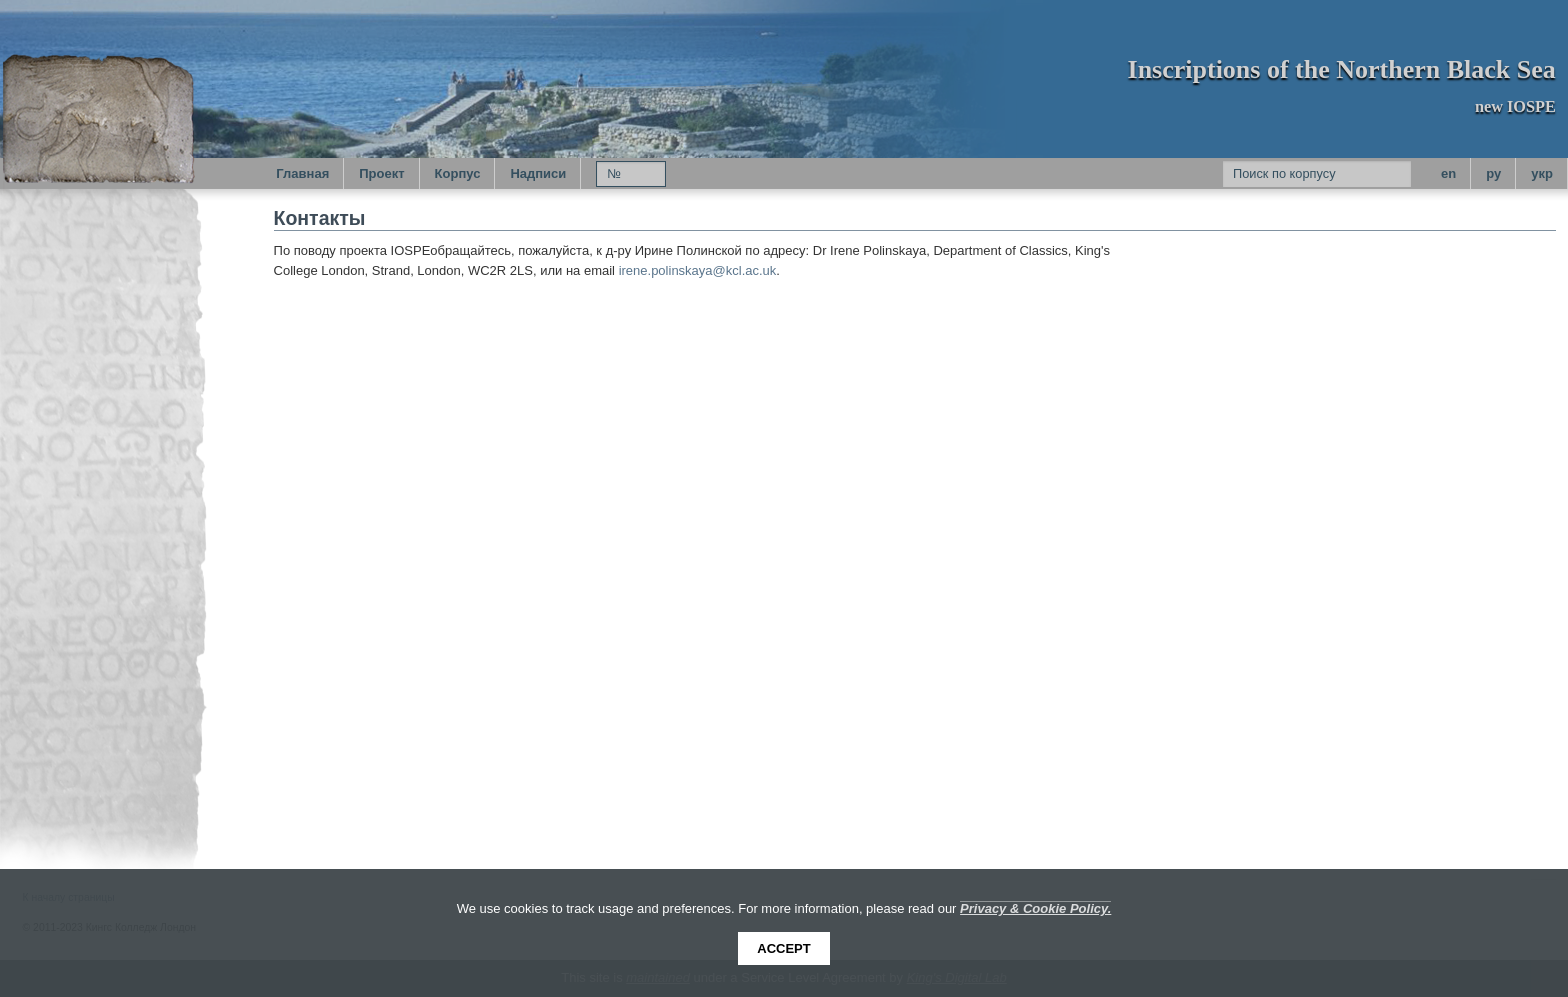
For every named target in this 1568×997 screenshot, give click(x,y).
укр (1542, 173)
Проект (381, 173)
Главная (302, 173)
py (1493, 173)
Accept (783, 948)
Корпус (458, 173)
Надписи (538, 173)
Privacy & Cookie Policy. (1035, 908)
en (1448, 173)
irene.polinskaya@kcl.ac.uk (698, 270)
